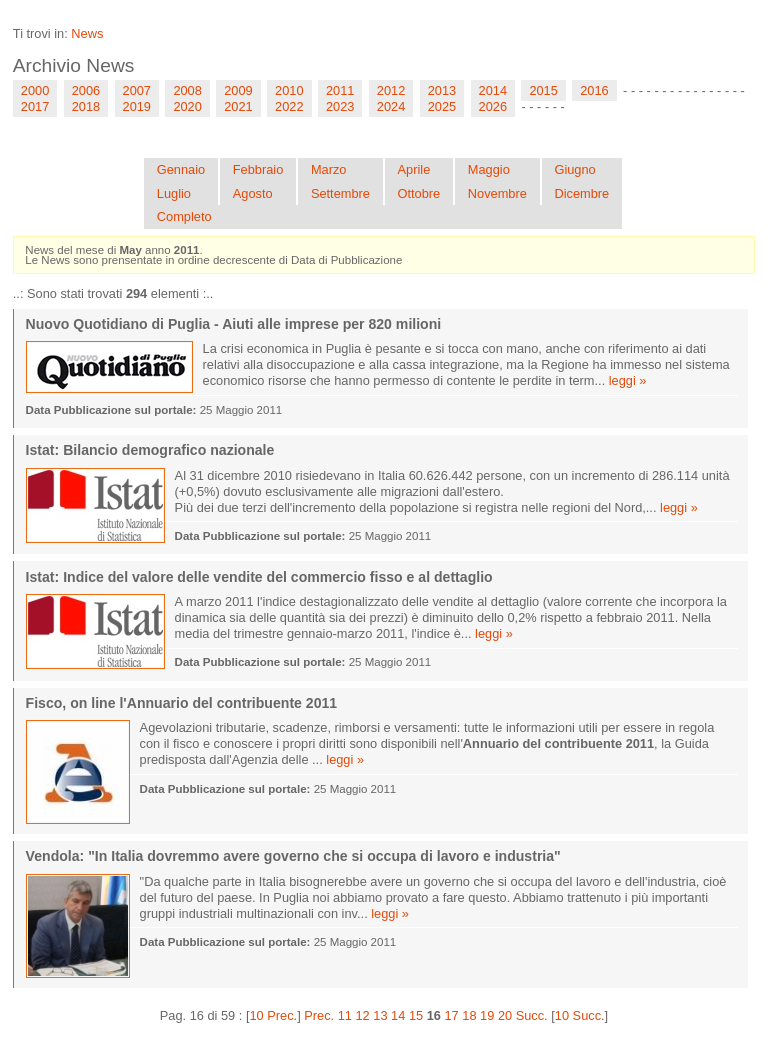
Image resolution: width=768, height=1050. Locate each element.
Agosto (253, 193)
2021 (238, 106)
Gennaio (181, 169)
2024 (391, 106)
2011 (340, 90)
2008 (187, 90)
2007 (137, 90)
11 (345, 1015)
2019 (137, 106)
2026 (493, 106)
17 (451, 1015)
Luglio (174, 193)
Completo (184, 216)
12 (363, 1015)
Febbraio (258, 169)
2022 (289, 106)
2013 (442, 90)
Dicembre (581, 193)
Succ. (532, 1015)
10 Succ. (580, 1015)
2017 (35, 106)
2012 (391, 90)
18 (469, 1015)
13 (380, 1015)
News (87, 33)
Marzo (329, 169)
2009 (238, 90)
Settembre (340, 193)
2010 (289, 90)
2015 (543, 90)
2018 (86, 106)
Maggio (489, 169)
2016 (594, 90)
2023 (340, 106)
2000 (35, 90)
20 (505, 1015)
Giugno (574, 169)
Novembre (497, 193)
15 (416, 1015)
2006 (86, 90)
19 (487, 1015)
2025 (442, 106)
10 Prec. (273, 1015)
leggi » (628, 380)
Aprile (414, 169)
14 (398, 1015)
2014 (493, 90)
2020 (187, 106)
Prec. (319, 1015)
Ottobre (419, 193)
